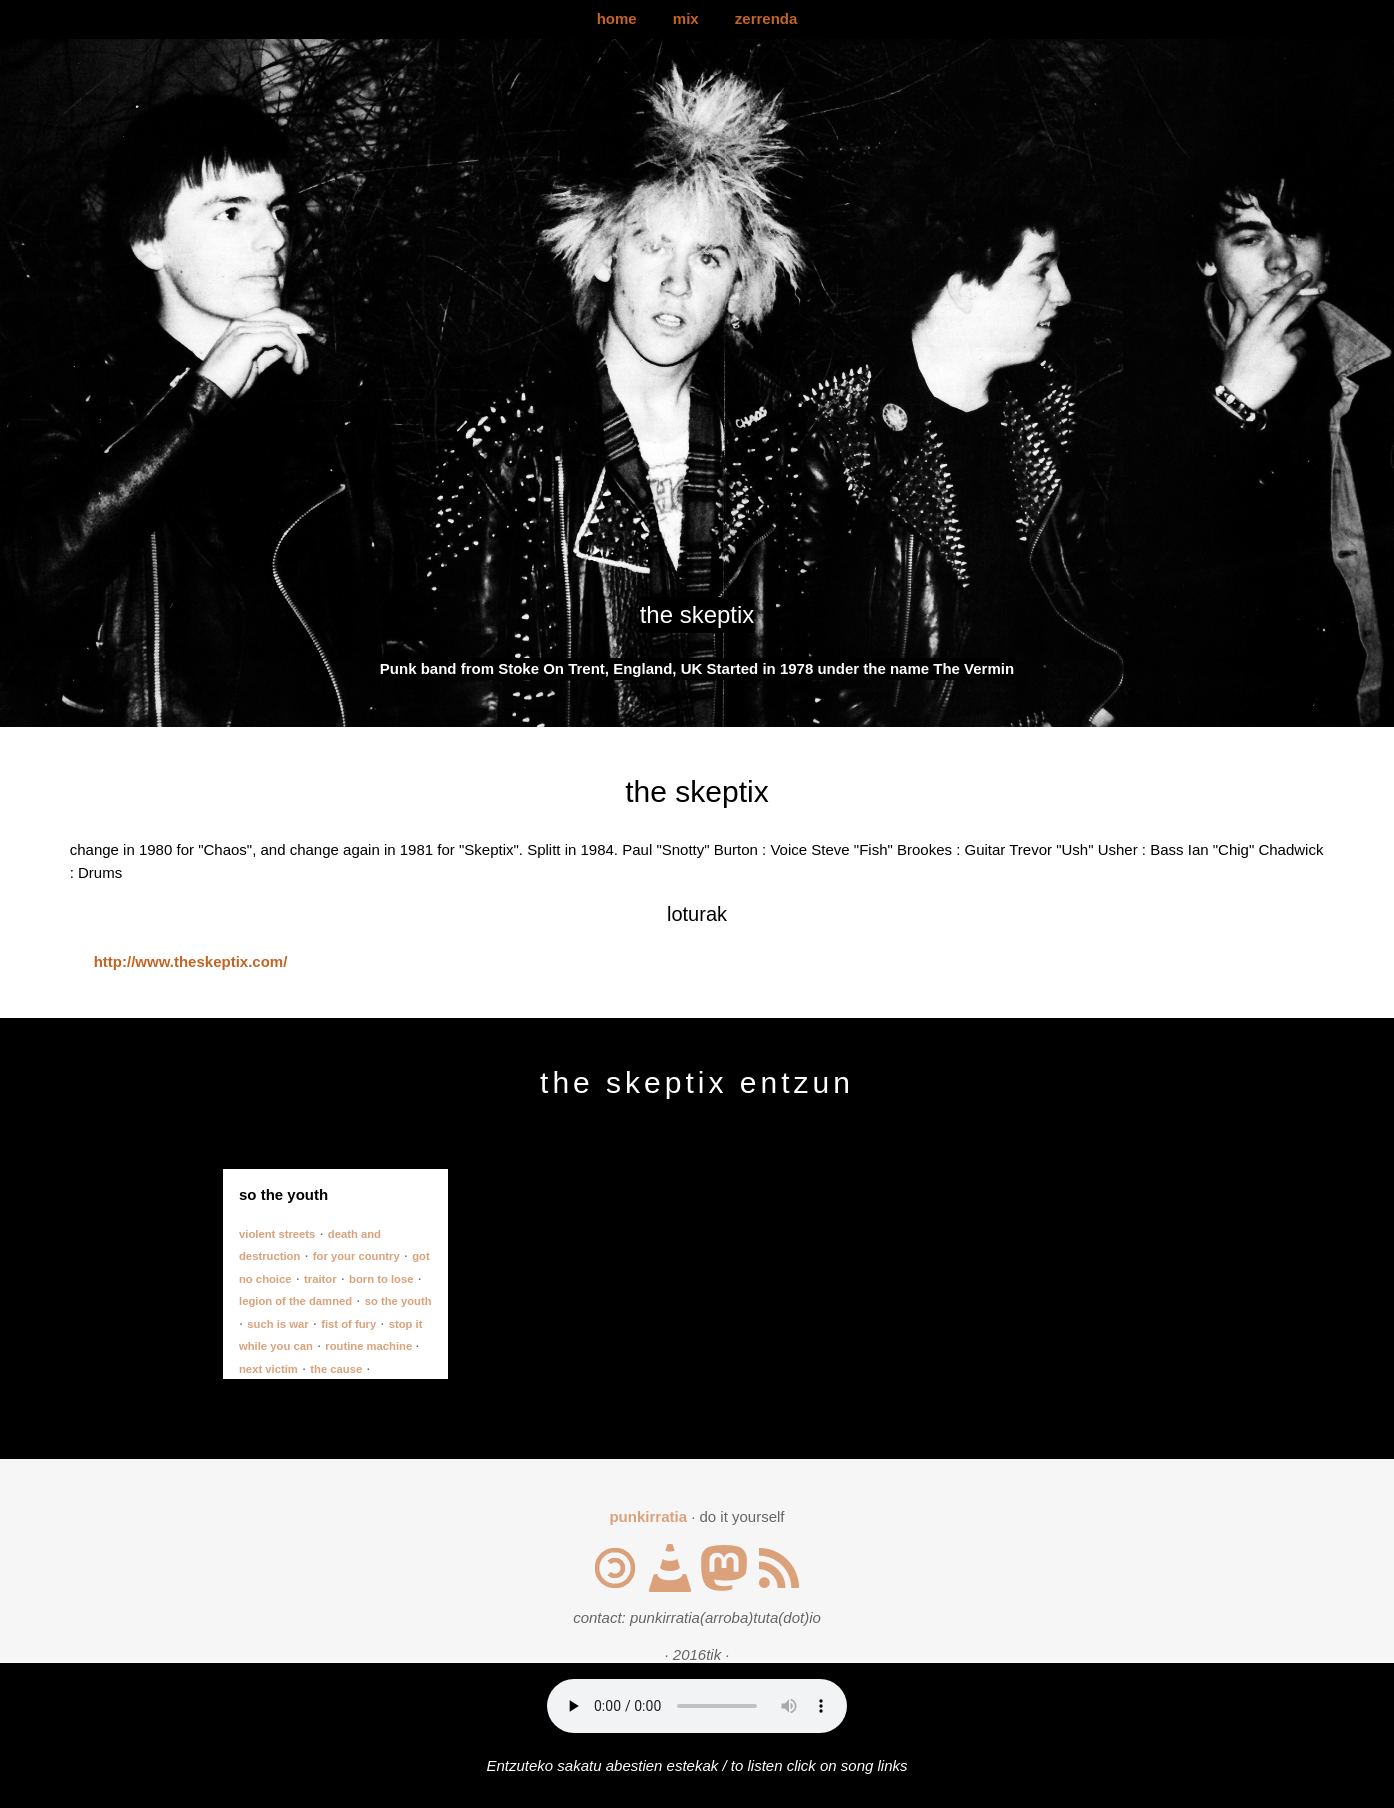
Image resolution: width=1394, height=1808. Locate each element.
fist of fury (348, 1324)
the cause (336, 1369)
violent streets (277, 1234)
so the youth (398, 1301)
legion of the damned (295, 1301)
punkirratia (648, 1516)
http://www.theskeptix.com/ (191, 961)
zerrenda (766, 18)
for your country (356, 1256)
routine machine (370, 1346)
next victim (268, 1369)
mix (686, 18)
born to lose (381, 1279)
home (617, 18)
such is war (277, 1324)
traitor (320, 1279)
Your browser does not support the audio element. (697, 1706)
